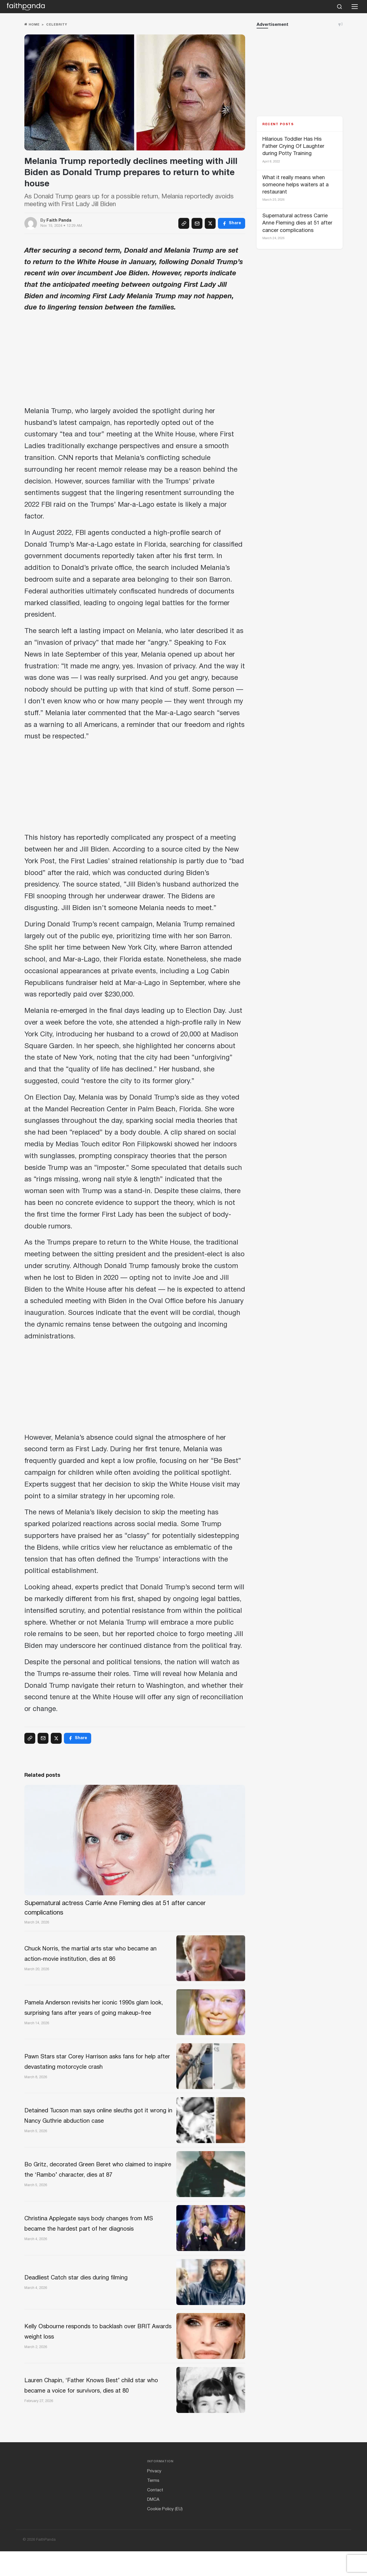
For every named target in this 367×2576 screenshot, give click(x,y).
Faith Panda (58, 220)
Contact (155, 2515)
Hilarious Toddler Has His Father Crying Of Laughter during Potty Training (293, 146)
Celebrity (56, 24)
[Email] (197, 223)
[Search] (339, 6)
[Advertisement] (134, 361)
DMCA (153, 2525)
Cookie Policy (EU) (165, 2534)
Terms (153, 2506)
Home (32, 24)
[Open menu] (354, 6)
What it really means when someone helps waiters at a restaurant (295, 185)
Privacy (154, 2496)
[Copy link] (183, 223)
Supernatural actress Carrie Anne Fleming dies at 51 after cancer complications (297, 223)
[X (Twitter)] (210, 223)
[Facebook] (231, 223)
